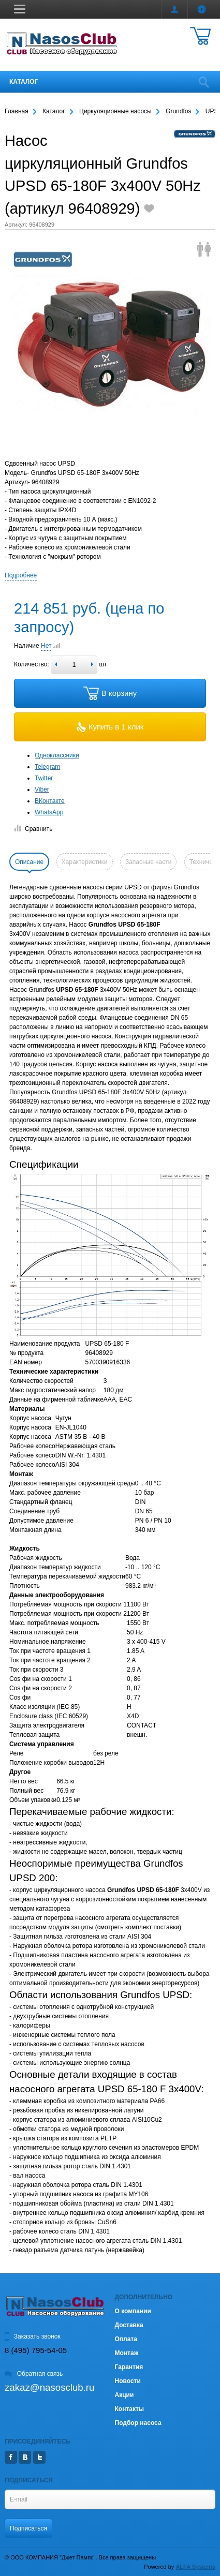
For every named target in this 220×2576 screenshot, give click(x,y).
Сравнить (33, 828)
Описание (29, 862)
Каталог (23, 81)
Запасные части (148, 862)
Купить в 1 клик (110, 727)
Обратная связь (34, 2373)
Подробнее (21, 575)
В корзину (110, 693)
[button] (20, 9)
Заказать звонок (33, 2336)
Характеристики (85, 862)
